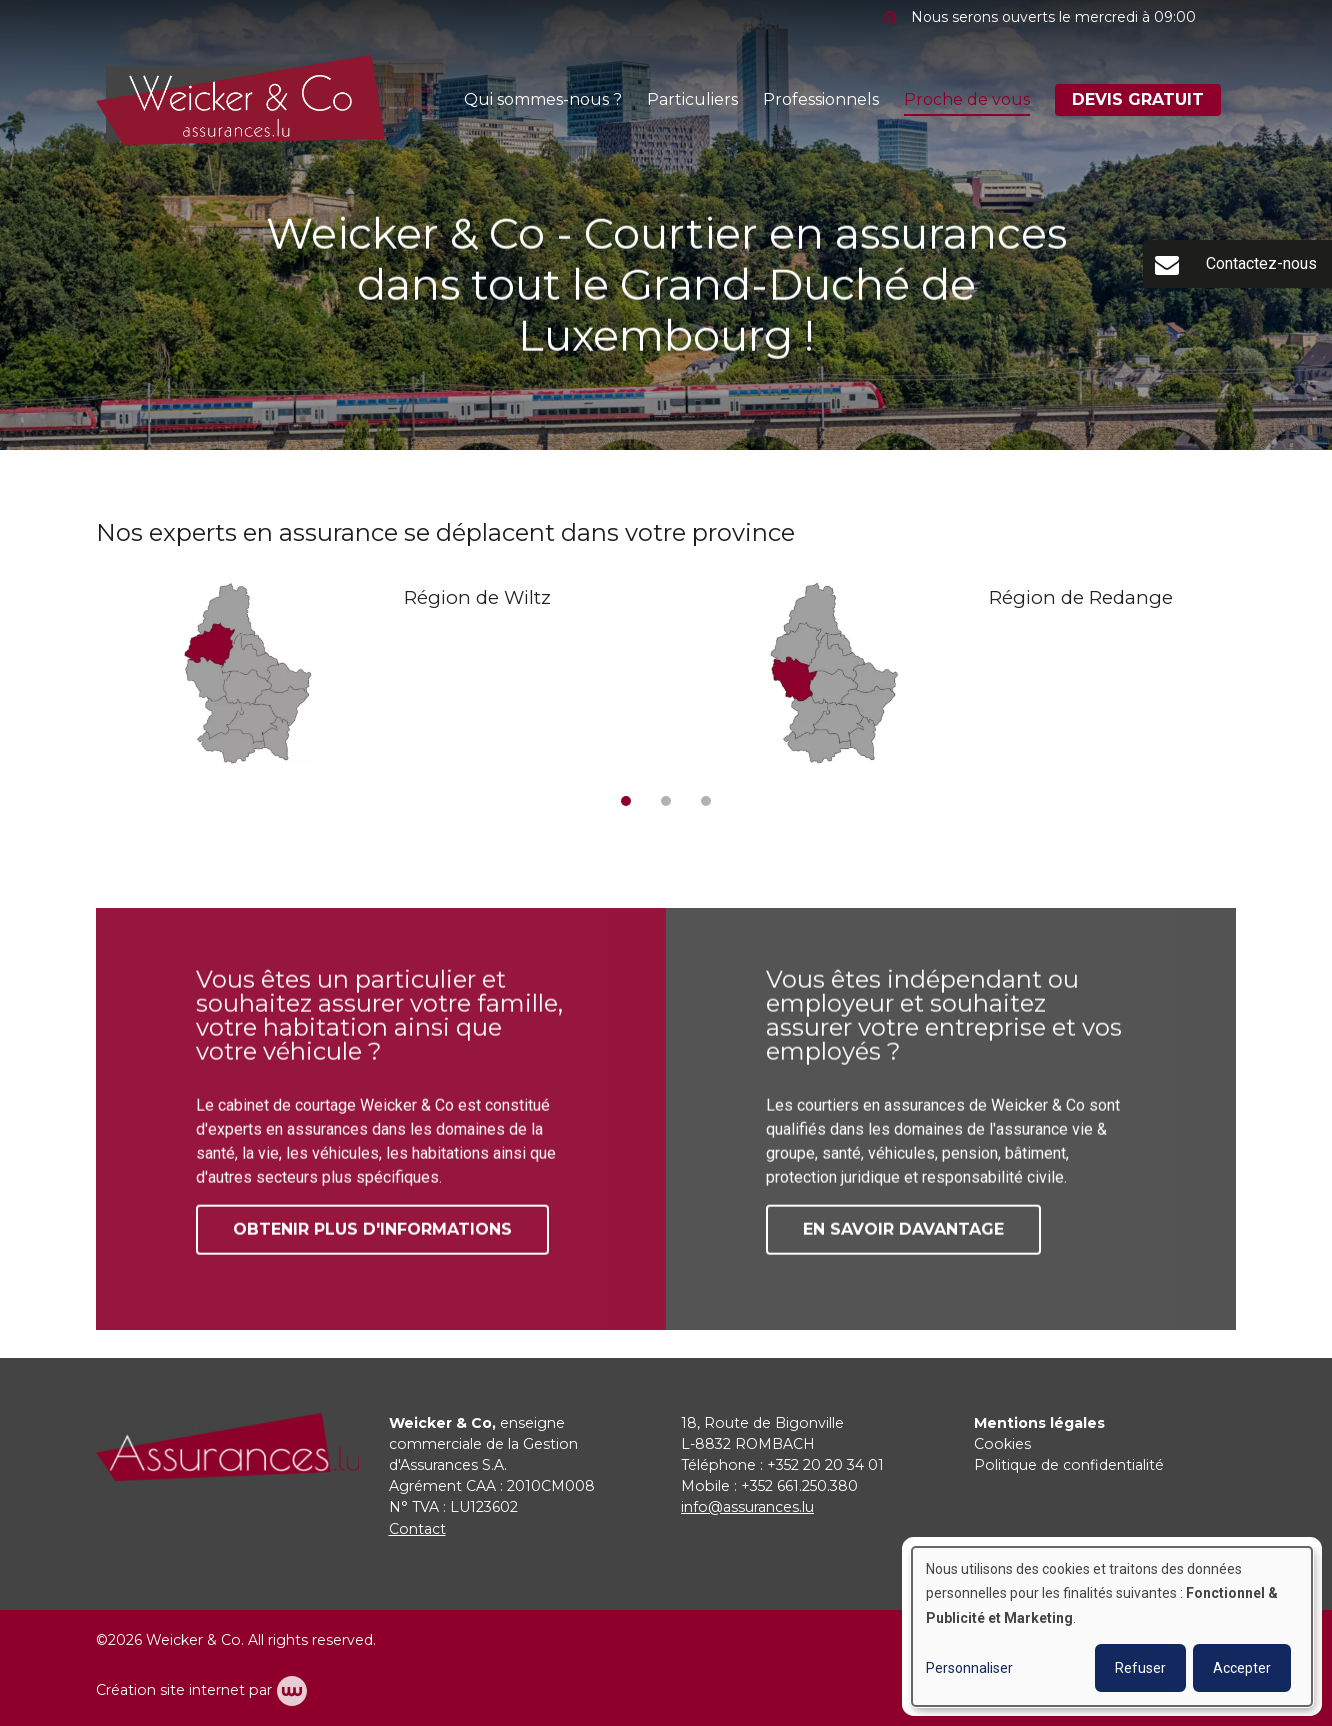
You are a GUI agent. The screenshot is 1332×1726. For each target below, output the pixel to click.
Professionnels (821, 99)
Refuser (1140, 1668)
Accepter (1242, 1668)
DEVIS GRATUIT (1138, 99)
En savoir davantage (903, 1237)
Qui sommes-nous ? (543, 99)
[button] (626, 801)
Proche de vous (967, 99)
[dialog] (1112, 1626)
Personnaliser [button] (969, 1668)
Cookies (1002, 1444)
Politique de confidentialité (1069, 1465)
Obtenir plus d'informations (372, 1237)
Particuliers (692, 99)
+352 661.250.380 (799, 1486)
